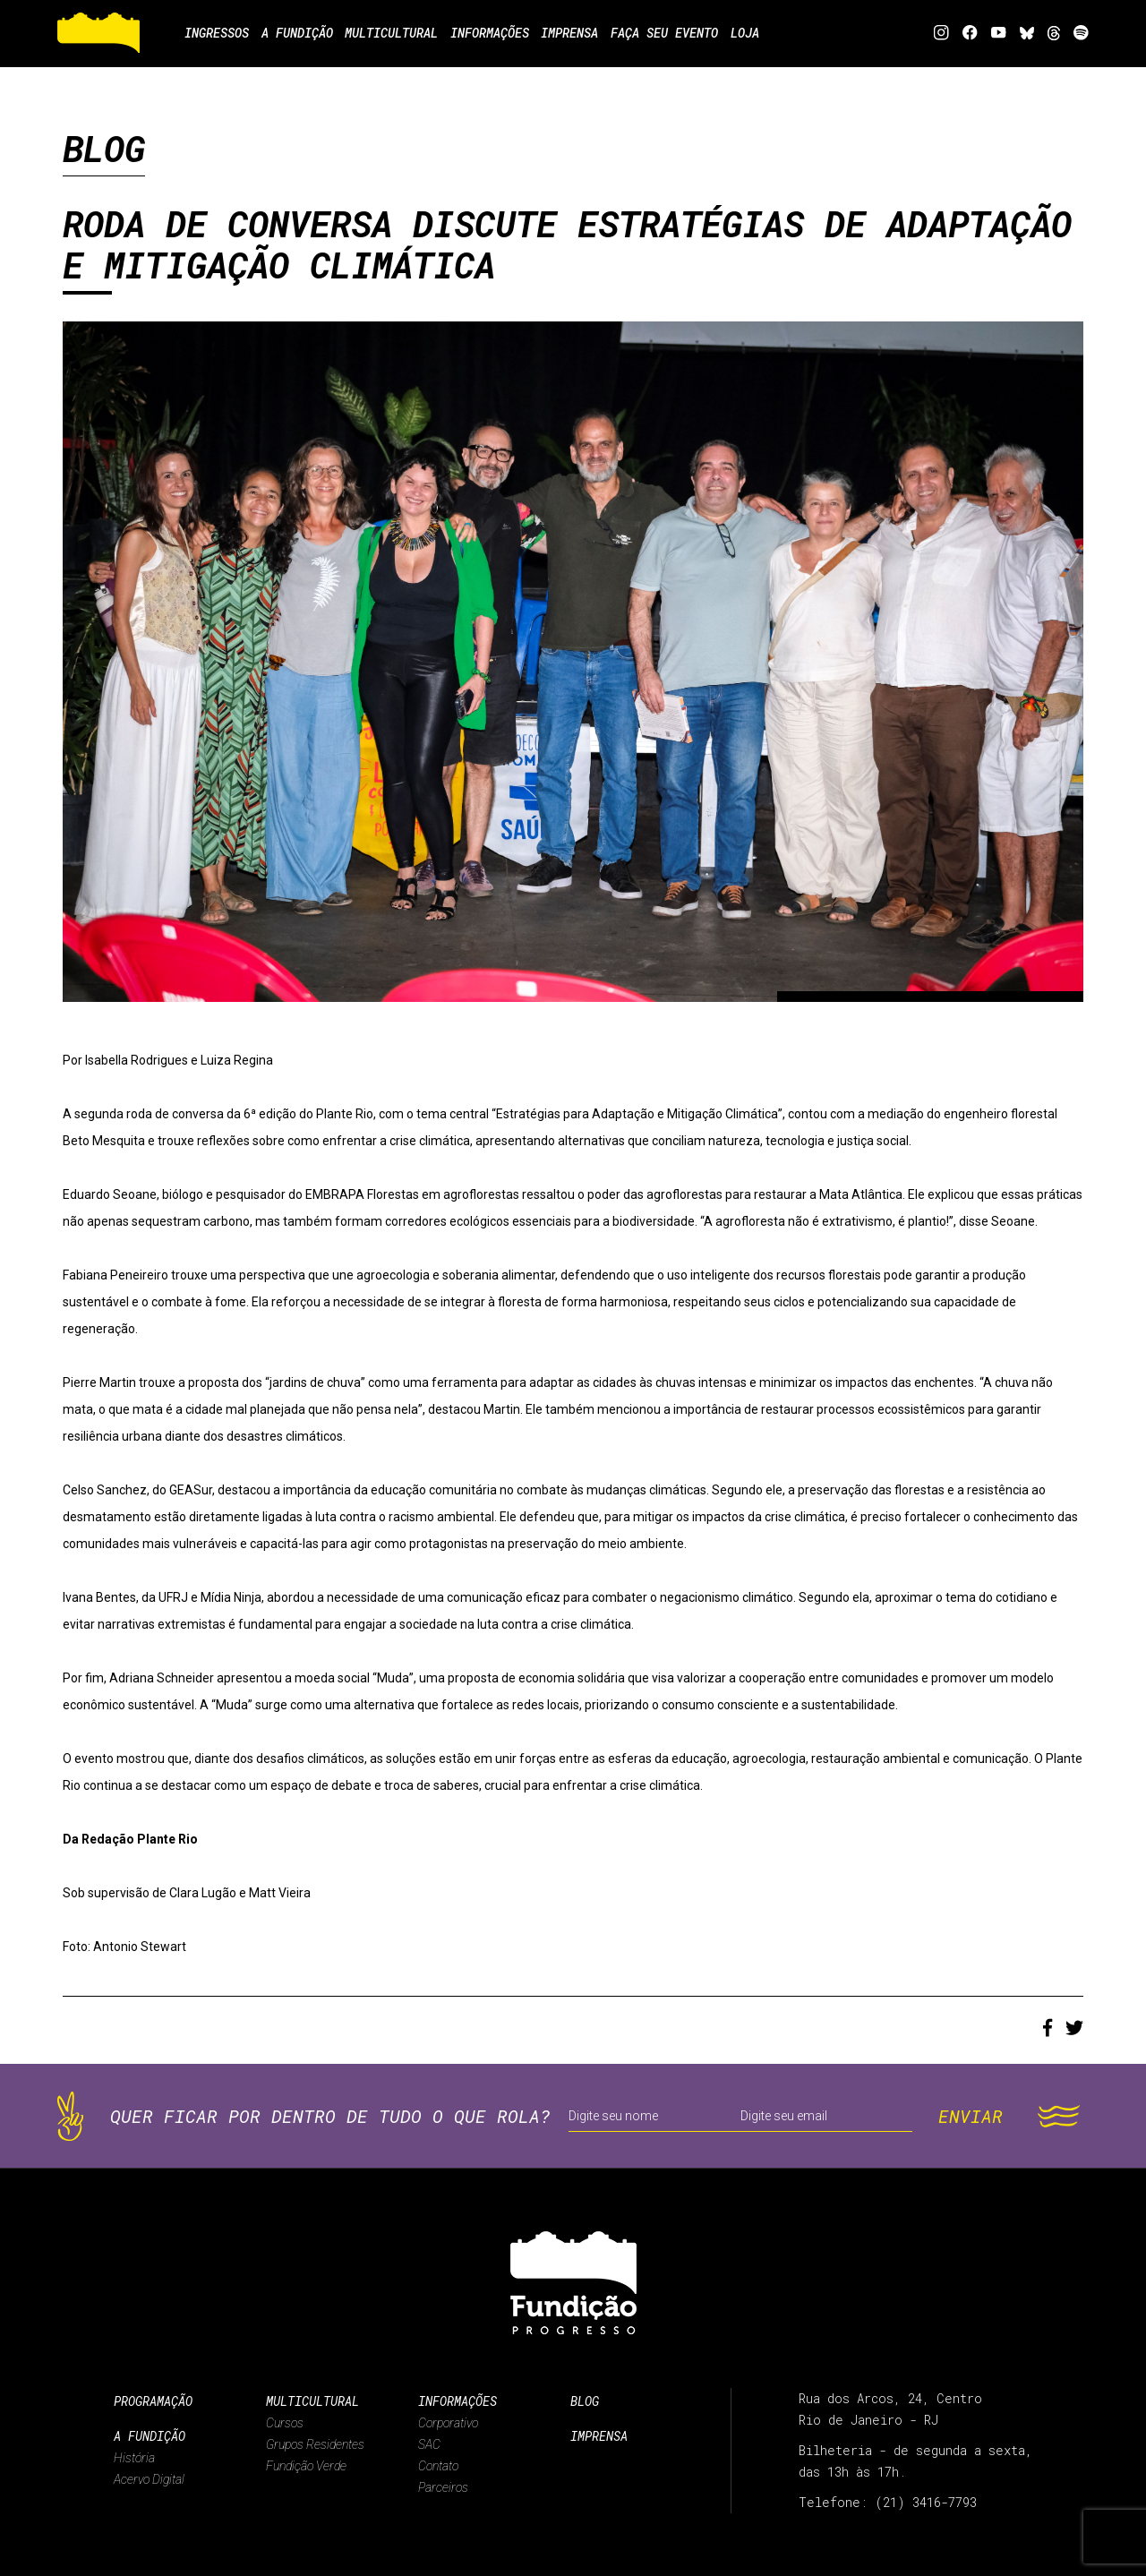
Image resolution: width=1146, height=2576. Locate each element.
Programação (153, 2400)
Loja (795, 32)
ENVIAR (970, 2115)
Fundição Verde (306, 2466)
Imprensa (599, 2435)
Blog (584, 2400)
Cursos (285, 2423)
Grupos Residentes (315, 2444)
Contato (438, 2466)
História (134, 2458)
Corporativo (448, 2423)
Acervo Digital (149, 2479)
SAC (429, 2444)
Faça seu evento (706, 32)
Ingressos (216, 32)
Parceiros (443, 2487)
